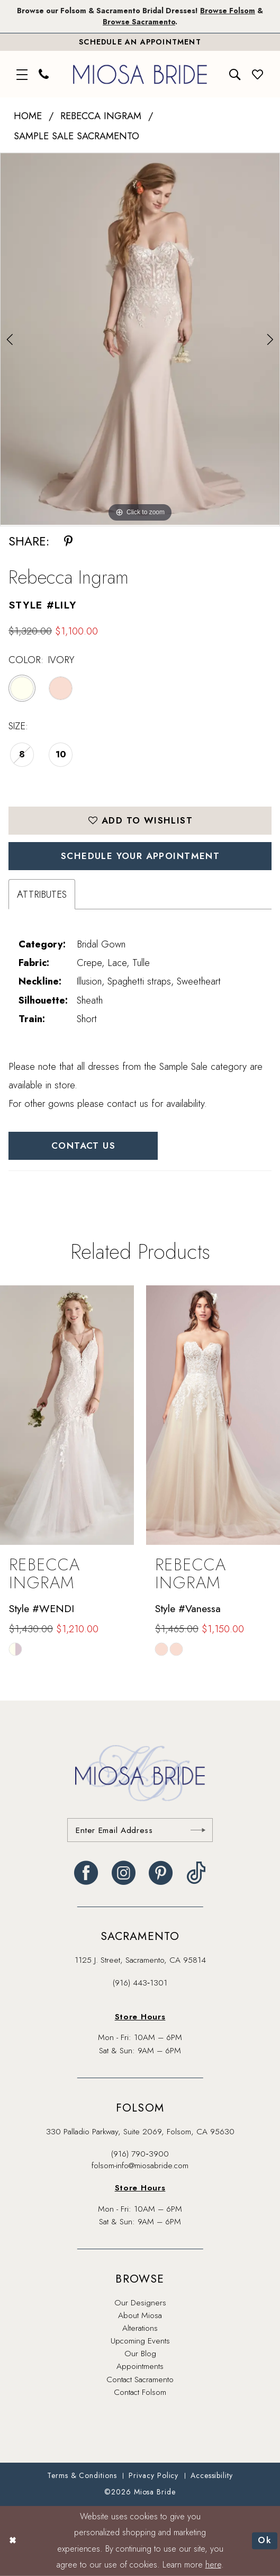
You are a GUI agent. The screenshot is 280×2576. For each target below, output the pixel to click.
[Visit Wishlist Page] (258, 74)
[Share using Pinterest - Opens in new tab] (68, 541)
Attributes (42, 894)
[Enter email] (140, 1830)
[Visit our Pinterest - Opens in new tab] (161, 1873)
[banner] (140, 74)
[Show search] (235, 74)
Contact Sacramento (140, 2379)
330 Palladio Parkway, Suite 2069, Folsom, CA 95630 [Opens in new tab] (140, 2131)
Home (28, 116)
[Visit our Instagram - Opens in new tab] (124, 1873)
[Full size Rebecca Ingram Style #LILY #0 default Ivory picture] (140, 339)
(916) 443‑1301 (140, 1982)
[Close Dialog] (12, 2540)
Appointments (140, 2366)
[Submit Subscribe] (198, 1830)
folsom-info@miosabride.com (140, 2165)
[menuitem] (22, 74)
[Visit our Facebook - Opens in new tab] (86, 1873)
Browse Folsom (227, 10)
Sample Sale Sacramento (76, 136)
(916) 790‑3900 (139, 2154)
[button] (22, 74)
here (213, 2565)
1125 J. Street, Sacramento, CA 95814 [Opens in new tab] (140, 1960)
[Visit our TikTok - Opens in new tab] (196, 1873)
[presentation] (67, 1415)
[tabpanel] (140, 339)
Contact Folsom (140, 2392)
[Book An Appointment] (140, 42)
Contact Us (83, 1145)
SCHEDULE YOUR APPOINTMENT (140, 855)
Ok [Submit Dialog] (265, 2541)
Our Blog (140, 2353)
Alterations (140, 2328)
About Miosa (140, 2315)
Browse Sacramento (139, 21)
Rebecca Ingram (100, 116)
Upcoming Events (140, 2340)
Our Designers (140, 2302)
